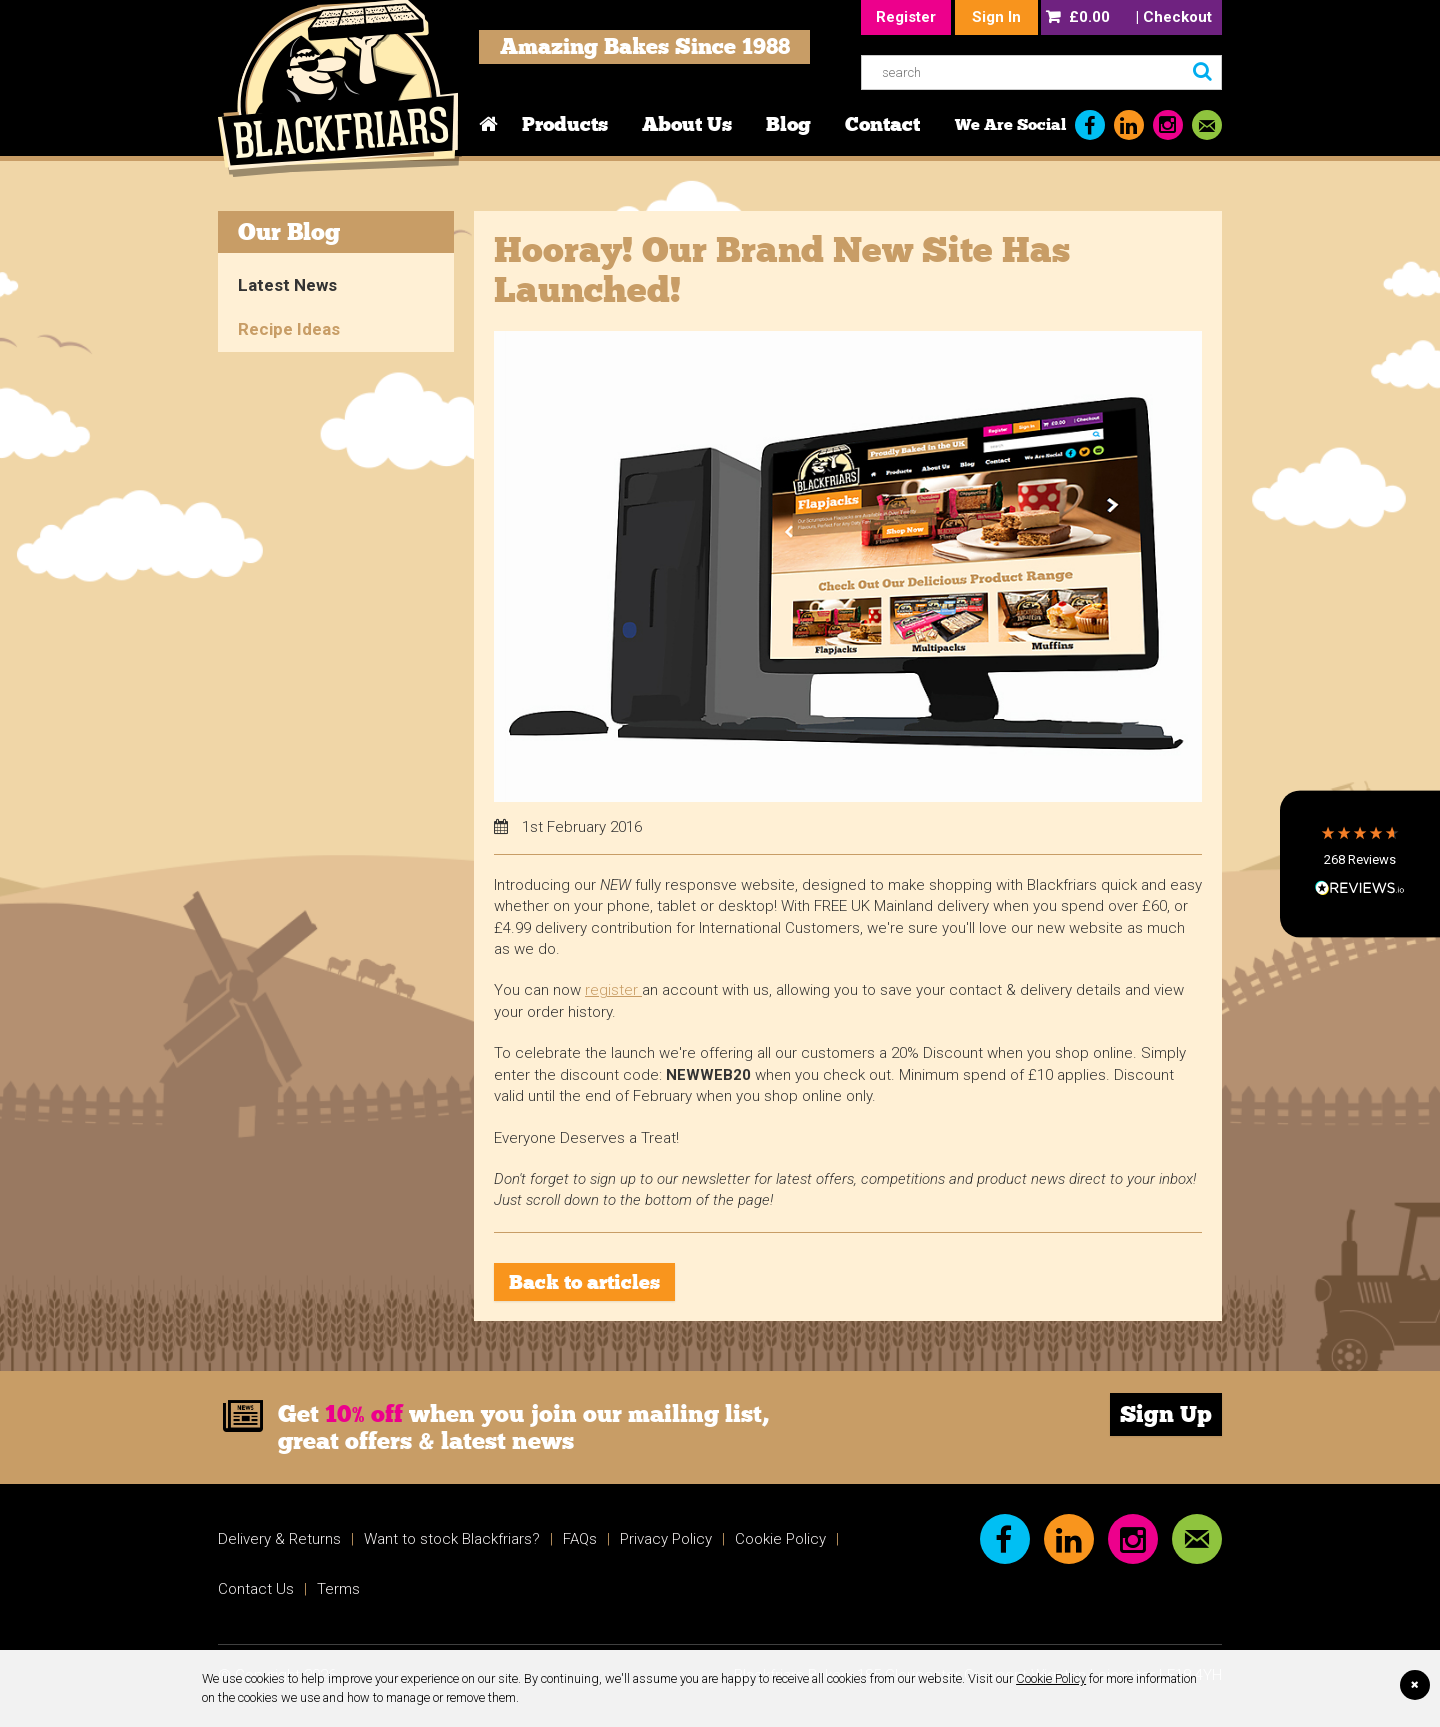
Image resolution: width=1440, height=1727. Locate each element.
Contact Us (256, 1589)
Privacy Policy (666, 1539)
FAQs (580, 1539)
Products (565, 124)
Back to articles (584, 1282)
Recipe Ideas (289, 329)
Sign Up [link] (1166, 1414)
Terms (338, 1589)
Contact (882, 124)
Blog (788, 124)
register (613, 990)
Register (906, 17)
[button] (1360, 863)
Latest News (287, 285)
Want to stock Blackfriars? (452, 1539)
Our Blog (289, 231)
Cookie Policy (1051, 1678)
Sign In (996, 17)
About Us (687, 124)
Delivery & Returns (279, 1539)
